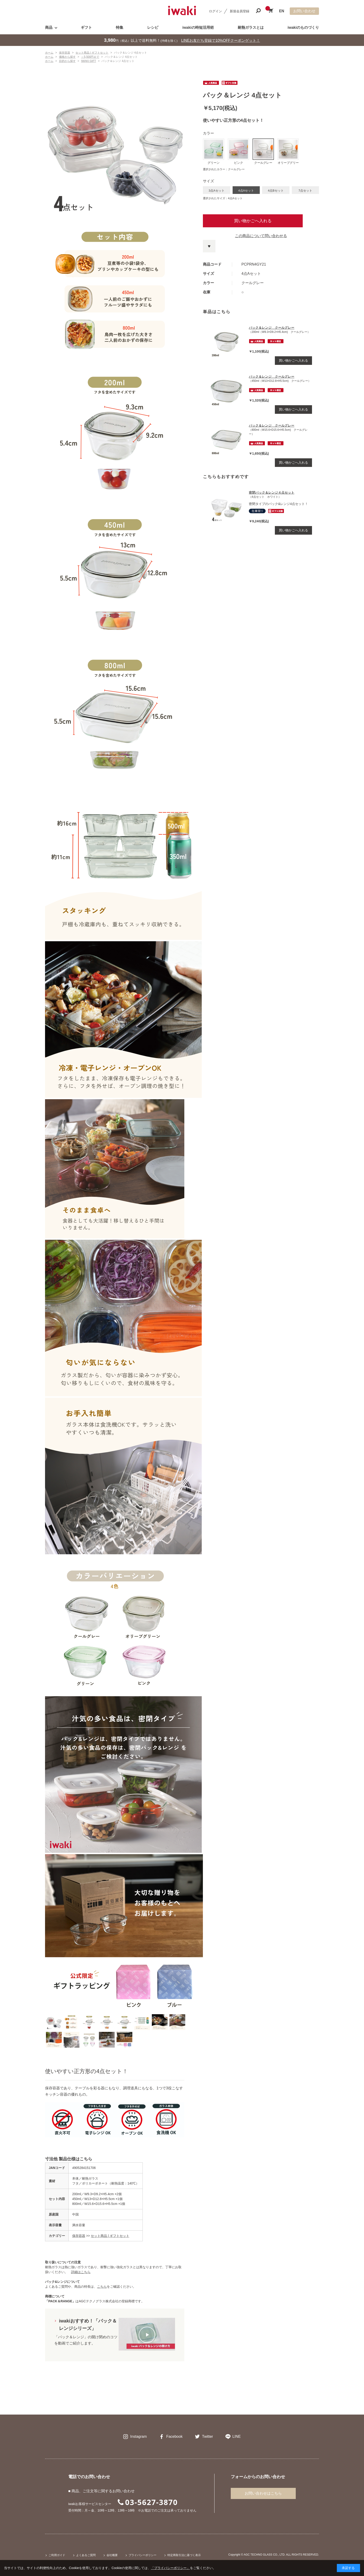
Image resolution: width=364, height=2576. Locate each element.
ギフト (86, 27)
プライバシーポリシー (142, 2555)
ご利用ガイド (57, 2555)
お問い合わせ (304, 11)
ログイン (215, 11)
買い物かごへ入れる (253, 220)
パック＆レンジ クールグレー (271, 327)
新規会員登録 (239, 11)
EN (281, 11)
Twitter (207, 2436)
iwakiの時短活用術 (198, 27)
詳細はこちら (81, 2272)
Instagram (138, 2436)
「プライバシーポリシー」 (170, 2568)
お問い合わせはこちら (263, 2493)
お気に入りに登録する (209, 246)
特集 (119, 27)
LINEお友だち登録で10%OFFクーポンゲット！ (220, 40)
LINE (236, 2436)
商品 (48, 27)
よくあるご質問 (86, 2555)
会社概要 (112, 2555)
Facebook (174, 2436)
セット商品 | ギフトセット (110, 2236)
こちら (102, 2286)
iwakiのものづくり (303, 27)
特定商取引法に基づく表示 (184, 2555)
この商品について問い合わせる (261, 236)
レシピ (152, 27)
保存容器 (78, 2236)
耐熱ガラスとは (251, 27)
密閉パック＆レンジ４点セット (271, 492)
